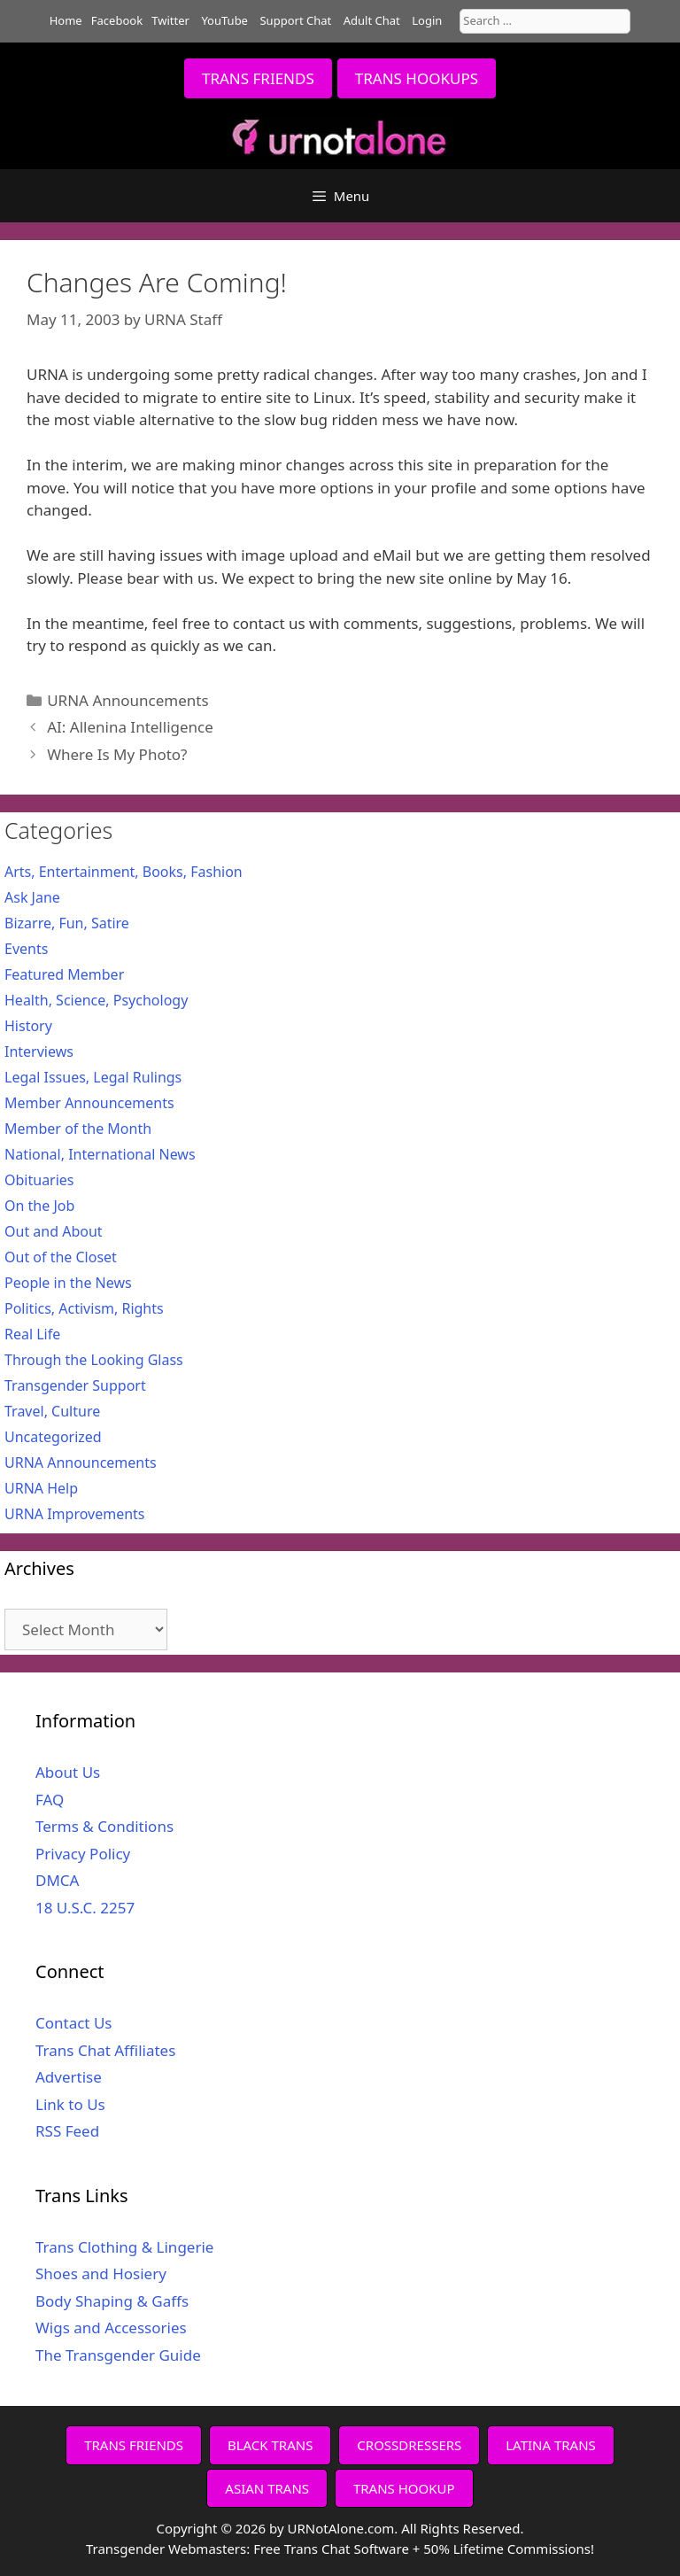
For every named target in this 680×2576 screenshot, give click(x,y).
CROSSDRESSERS (409, 2445)
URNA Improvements (74, 1514)
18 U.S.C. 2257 (85, 1907)
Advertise (68, 2077)
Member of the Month (77, 1128)
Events (26, 948)
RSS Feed (67, 2131)
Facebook (117, 20)
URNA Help (41, 1488)
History (28, 1026)
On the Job (39, 1205)
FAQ (49, 1799)
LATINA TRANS (551, 2445)
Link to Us (70, 2104)
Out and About (53, 1231)
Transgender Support (75, 1385)
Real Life (32, 1334)
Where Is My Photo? (117, 754)
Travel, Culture (52, 1411)
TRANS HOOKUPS (416, 78)
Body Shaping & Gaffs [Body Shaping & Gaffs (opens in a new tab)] (112, 2301)
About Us (67, 1772)
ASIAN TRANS (267, 2488)
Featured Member (64, 974)
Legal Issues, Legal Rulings (93, 1077)
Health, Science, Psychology (96, 1000)
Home (66, 20)
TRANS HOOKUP (404, 2488)
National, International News (100, 1154)
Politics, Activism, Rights (84, 1308)
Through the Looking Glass (93, 1359)
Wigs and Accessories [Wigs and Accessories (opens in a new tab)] (111, 2327)
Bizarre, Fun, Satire (66, 923)
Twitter (170, 20)
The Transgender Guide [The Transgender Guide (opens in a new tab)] (118, 2355)
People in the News (68, 1282)
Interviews (38, 1051)
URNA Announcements (127, 700)
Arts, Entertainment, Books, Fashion (123, 871)
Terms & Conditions (104, 1826)
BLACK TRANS (270, 2445)
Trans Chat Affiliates (105, 2050)
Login (427, 20)
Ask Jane (32, 897)
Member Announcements (89, 1103)
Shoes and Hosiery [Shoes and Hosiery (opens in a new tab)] (100, 2273)
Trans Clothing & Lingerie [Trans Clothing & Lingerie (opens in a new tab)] (124, 2247)
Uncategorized (53, 1437)
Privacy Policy (82, 1853)
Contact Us (73, 2023)
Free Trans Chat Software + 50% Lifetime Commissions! (423, 2548)
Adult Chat (372, 20)
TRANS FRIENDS (258, 78)
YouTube (224, 20)
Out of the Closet (60, 1257)
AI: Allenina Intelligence (130, 727)
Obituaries (39, 1180)
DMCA (57, 1880)
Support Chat (295, 20)
